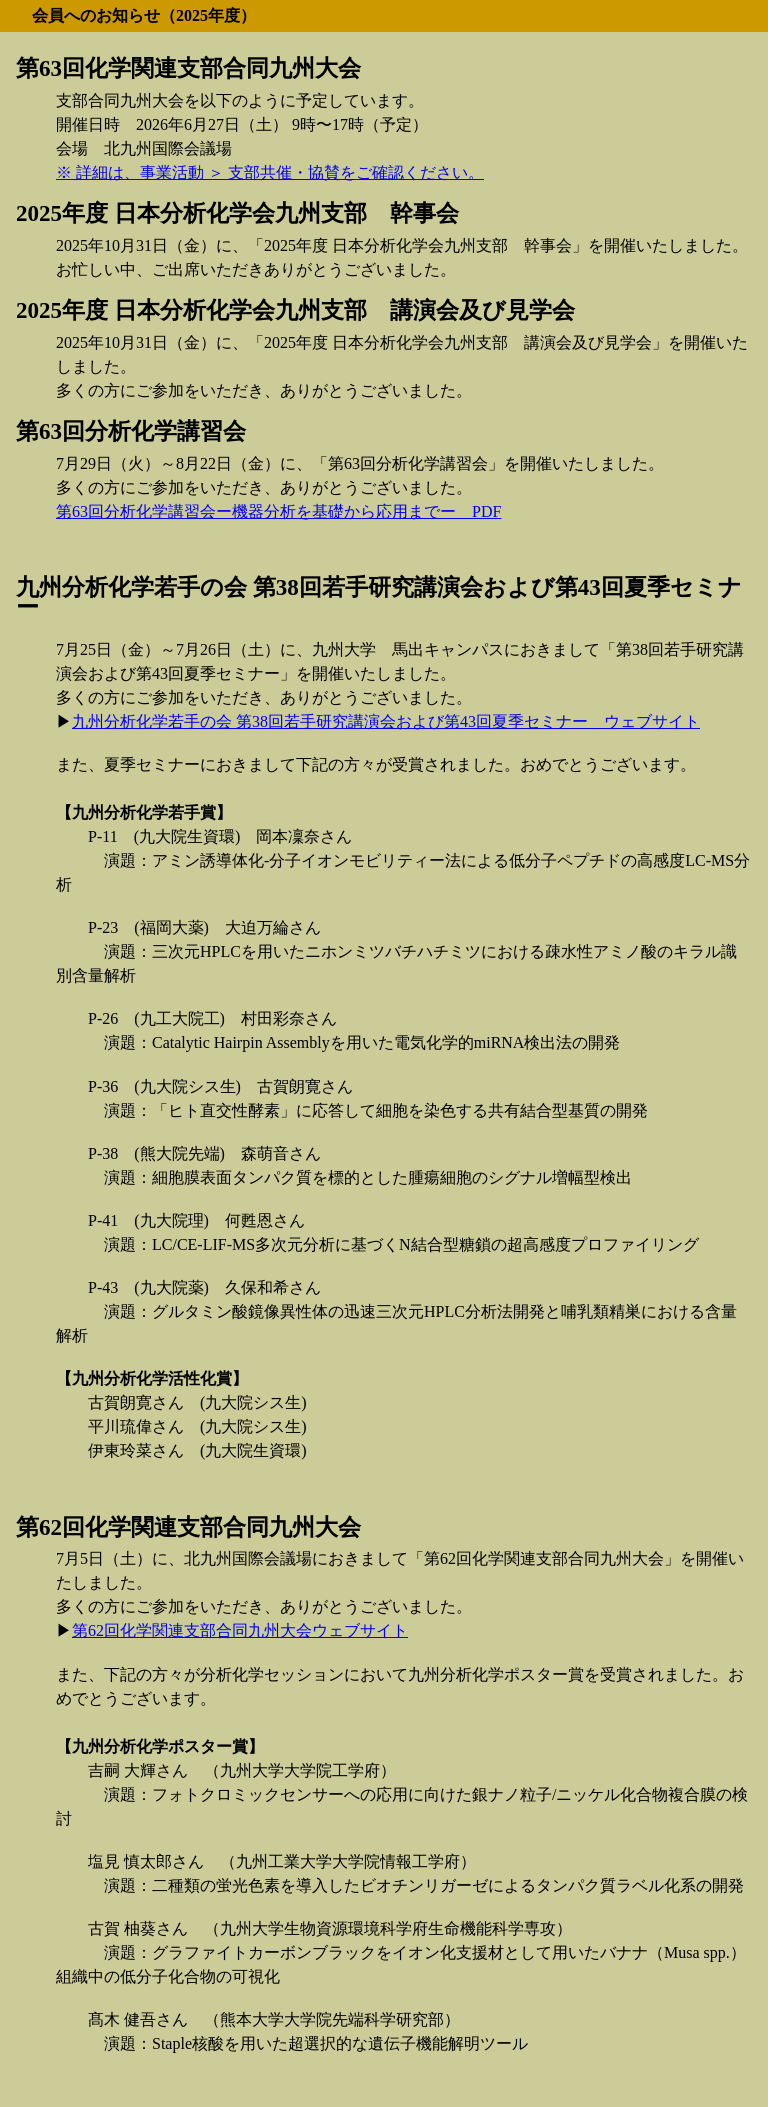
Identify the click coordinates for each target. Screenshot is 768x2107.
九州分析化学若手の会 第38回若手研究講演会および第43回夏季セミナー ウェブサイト (386, 721)
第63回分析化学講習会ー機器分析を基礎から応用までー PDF (278, 511)
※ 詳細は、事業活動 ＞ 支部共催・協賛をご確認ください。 (270, 172)
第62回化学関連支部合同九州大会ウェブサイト (240, 1630)
